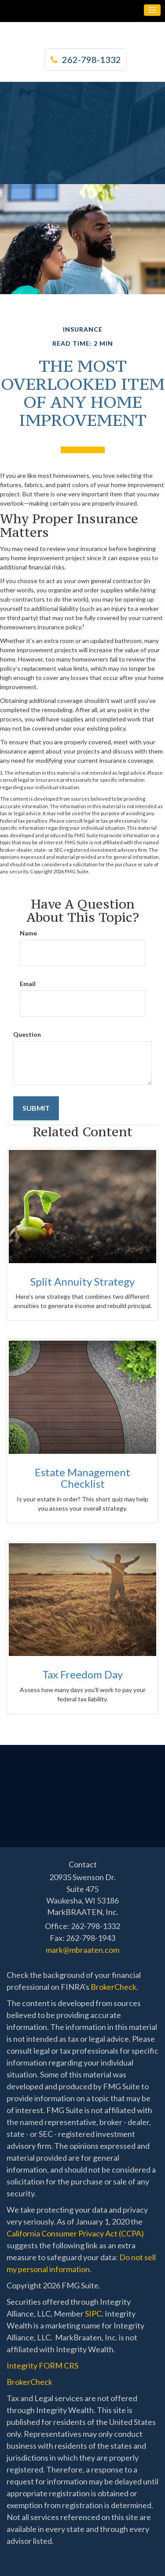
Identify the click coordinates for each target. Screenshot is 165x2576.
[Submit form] (36, 1108)
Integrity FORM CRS (42, 2365)
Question (27, 1034)
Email (28, 983)
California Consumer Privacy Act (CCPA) (75, 2233)
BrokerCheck (113, 1987)
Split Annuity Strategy (82, 1281)
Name (28, 933)
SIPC (93, 2313)
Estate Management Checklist (82, 1478)
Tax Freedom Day (82, 1674)
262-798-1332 (86, 59)
